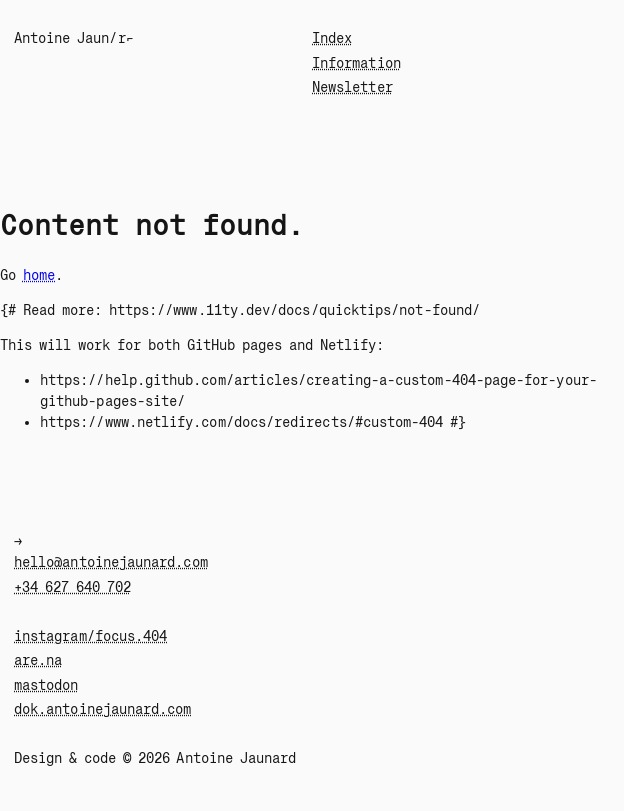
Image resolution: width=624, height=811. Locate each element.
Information (356, 63)
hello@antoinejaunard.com (111, 562)
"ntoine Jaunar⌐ (74, 38)
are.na (38, 660)
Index (332, 38)
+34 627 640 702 (72, 587)
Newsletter (352, 87)
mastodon (46, 685)
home (39, 275)
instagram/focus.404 (90, 636)
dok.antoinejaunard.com (103, 709)
